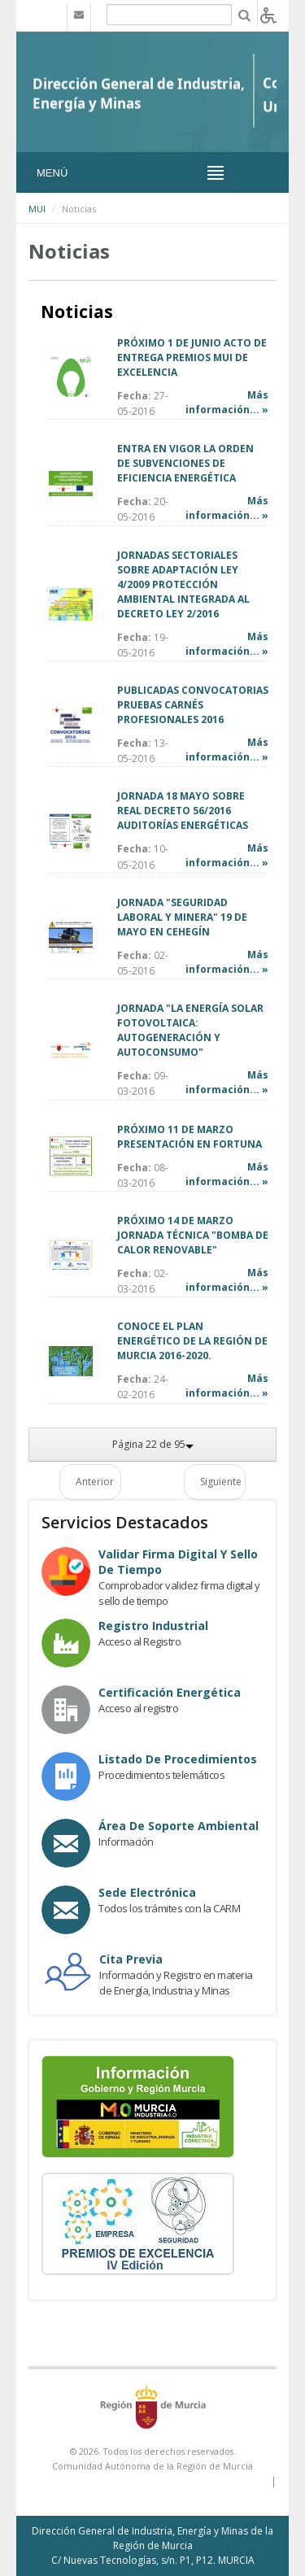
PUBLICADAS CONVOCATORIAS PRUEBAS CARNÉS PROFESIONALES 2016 (192, 704)
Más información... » (226, 402)
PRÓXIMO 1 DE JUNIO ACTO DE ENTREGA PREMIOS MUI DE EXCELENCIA (192, 357)
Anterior (95, 1482)
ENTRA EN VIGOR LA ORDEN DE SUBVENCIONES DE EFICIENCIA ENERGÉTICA (185, 463)
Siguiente (221, 1482)
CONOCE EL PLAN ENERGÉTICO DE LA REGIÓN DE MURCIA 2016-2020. (192, 1340)
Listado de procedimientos (177, 1759)
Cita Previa (131, 1959)
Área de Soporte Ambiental (178, 1825)
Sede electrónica (147, 1892)
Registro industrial (153, 1625)
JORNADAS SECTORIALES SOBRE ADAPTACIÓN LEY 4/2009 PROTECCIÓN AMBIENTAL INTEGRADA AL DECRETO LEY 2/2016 (183, 584)
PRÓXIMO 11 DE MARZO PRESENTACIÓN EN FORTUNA (189, 1136)
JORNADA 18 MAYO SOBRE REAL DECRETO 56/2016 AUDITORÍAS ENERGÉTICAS (182, 810)
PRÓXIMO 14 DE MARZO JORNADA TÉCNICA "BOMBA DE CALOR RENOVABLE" (192, 1235)
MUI (37, 209)
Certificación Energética (169, 1692)
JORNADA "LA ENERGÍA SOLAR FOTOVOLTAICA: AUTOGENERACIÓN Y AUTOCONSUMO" (190, 1030)
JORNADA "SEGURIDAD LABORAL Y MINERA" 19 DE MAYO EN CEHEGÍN (182, 917)
